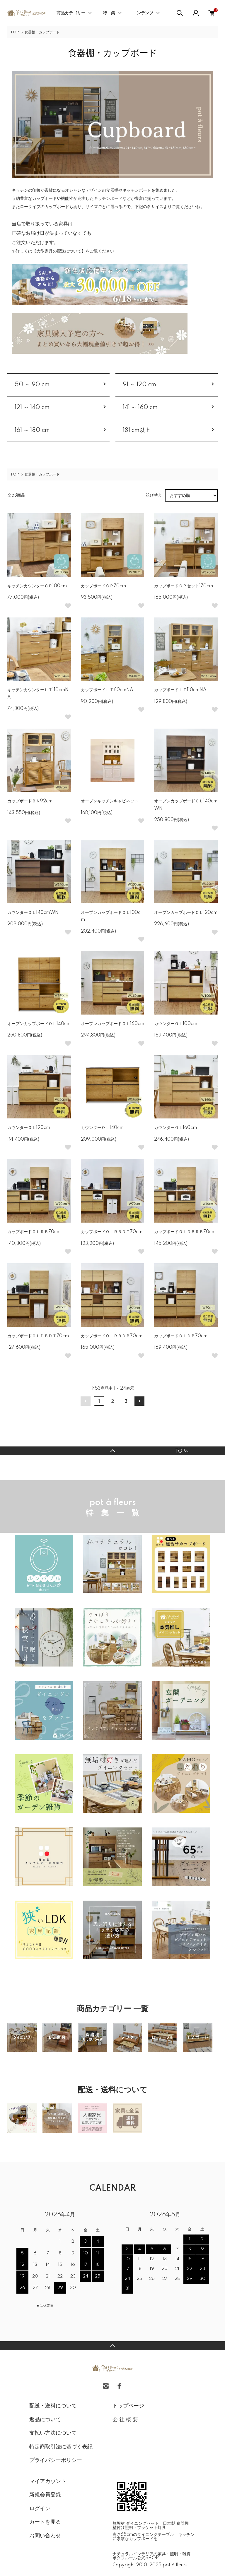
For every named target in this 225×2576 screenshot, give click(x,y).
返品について (45, 2420)
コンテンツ (143, 13)
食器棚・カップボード (42, 32)
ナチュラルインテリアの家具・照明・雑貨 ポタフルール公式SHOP (153, 2556)
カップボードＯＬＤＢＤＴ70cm (38, 1336)
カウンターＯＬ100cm (175, 1024)
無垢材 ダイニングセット (135, 2523)
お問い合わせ (45, 2536)
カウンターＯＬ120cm (28, 1127)
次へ (139, 1401)
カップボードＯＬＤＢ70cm (180, 1336)
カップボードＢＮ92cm (29, 801)
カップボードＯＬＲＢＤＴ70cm (111, 1232)
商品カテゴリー (71, 13)
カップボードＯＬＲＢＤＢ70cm (111, 1336)
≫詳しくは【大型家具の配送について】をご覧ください (63, 251)
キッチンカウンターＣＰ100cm (37, 586)
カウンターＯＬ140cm (102, 1127)
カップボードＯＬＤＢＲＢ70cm (185, 1232)
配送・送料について (53, 2406)
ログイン (39, 2509)
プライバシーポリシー (55, 2460)
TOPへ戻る (112, 1450)
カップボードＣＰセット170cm (183, 586)
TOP (14, 32)
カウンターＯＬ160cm (175, 1127)
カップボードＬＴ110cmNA (180, 690)
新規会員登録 (45, 2495)
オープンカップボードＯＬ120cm (185, 912)
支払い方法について (53, 2433)
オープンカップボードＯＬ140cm (39, 1024)
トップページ (128, 2406)
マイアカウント (47, 2481)
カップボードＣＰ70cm (103, 586)
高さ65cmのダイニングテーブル (143, 2534)
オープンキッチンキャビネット (109, 801)
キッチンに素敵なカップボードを (153, 2536)
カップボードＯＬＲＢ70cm (34, 1232)
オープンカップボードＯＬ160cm (112, 1024)
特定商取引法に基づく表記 (61, 2447)
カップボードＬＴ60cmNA (107, 690)
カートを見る (45, 2522)
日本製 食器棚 (176, 2523)
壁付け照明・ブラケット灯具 (139, 2527)
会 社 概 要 (125, 2420)
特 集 (109, 13)
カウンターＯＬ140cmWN (33, 912)
